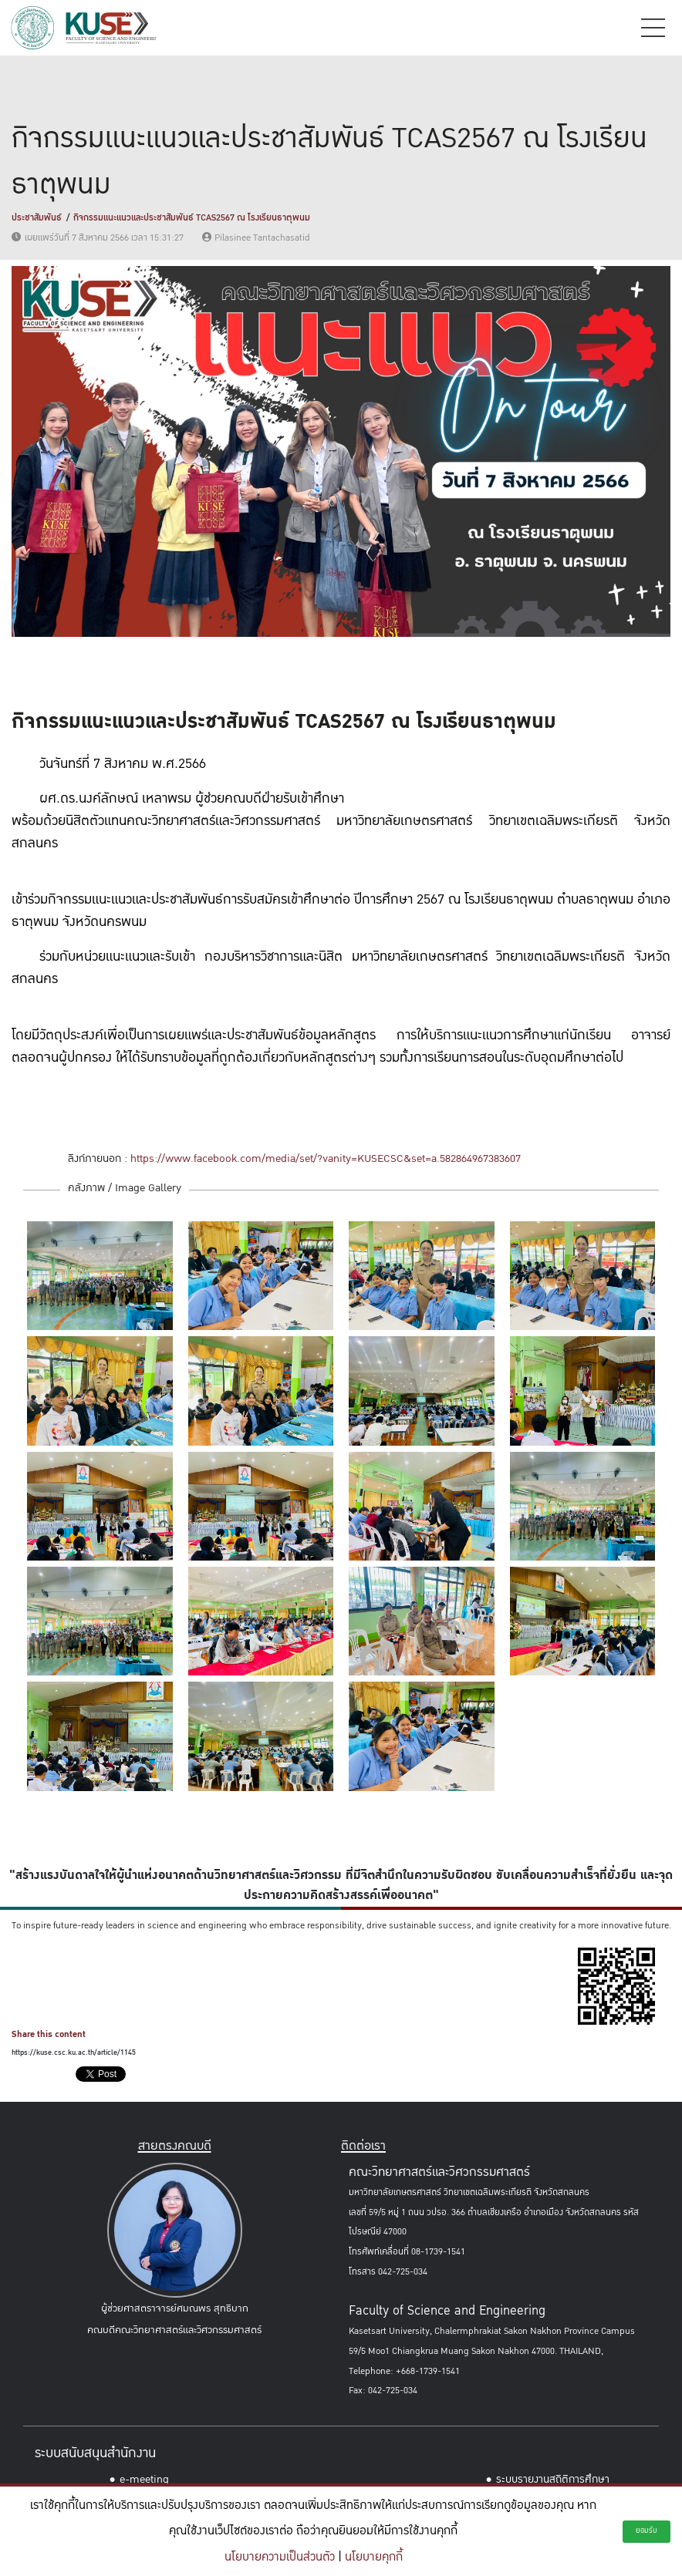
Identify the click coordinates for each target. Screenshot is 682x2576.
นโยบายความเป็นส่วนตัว (280, 2557)
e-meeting (144, 2479)
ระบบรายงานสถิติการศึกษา (552, 2479)
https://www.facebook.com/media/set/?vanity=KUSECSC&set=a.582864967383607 (325, 1158)
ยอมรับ (646, 2531)
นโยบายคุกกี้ (374, 2557)
